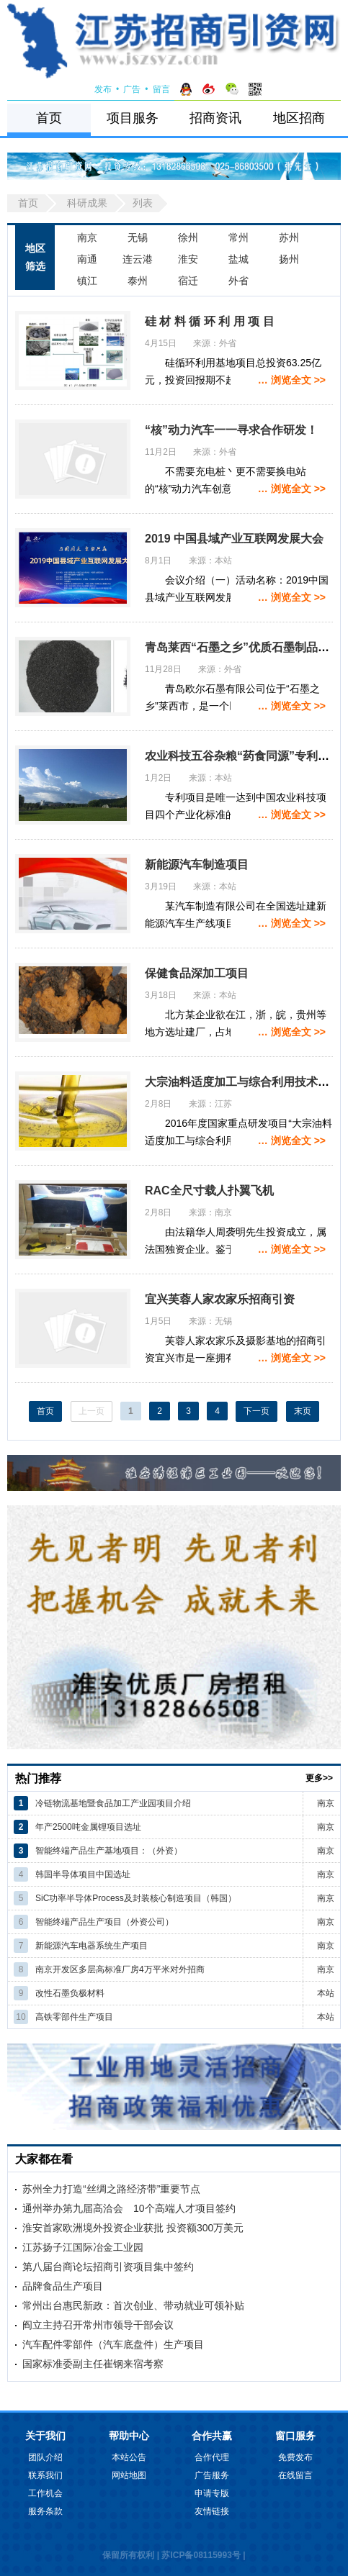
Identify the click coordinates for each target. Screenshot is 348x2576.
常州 (238, 237)
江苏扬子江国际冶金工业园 (82, 2247)
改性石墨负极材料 (69, 1993)
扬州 (289, 259)
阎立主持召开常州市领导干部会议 (98, 2325)
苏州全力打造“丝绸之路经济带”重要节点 (111, 2189)
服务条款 (45, 2511)
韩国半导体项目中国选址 (82, 1874)
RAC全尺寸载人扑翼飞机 (209, 1190)
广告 (131, 89)
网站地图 (129, 2475)
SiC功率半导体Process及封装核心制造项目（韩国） (135, 1898)
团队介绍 (45, 2457)
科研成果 (87, 203)
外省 (238, 280)
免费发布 (295, 2457)
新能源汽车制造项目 (197, 864)
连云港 (137, 259)
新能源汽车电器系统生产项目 (91, 1946)
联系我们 (45, 2475)
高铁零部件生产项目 (74, 2017)
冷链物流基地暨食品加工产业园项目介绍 (113, 1803)
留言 (161, 89)
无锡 (138, 237)
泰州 (138, 280)
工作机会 (45, 2493)
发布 (103, 89)
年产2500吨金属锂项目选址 (88, 1827)
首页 (49, 118)
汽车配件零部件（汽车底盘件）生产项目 (113, 2344)
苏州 (289, 237)
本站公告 (129, 2457)
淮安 (188, 259)
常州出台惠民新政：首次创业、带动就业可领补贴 (133, 2305)
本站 (325, 1993)
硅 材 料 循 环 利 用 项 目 (210, 321)
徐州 (188, 237)
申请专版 (212, 2493)
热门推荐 (38, 1778)
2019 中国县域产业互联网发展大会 (234, 538)
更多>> (319, 1778)
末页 (302, 1411)
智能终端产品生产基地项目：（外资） (108, 1851)
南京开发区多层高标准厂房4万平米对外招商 (120, 1969)
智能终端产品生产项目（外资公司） (104, 1922)
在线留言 (295, 2475)
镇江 (87, 280)
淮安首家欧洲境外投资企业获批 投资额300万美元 (133, 2227)
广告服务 (212, 2475)
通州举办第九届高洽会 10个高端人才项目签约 (129, 2208)
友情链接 (212, 2511)
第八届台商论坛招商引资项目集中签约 (108, 2266)
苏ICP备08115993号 (200, 2555)
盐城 (238, 259)
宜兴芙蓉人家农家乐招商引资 (220, 1299)
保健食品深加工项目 (197, 973)
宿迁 (188, 280)
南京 (87, 237)
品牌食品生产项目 (62, 2286)
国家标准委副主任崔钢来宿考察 (93, 2363)
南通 (87, 259)
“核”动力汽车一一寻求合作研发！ (231, 430)
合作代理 (212, 2457)
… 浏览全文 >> (292, 380)
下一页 (256, 1411)
